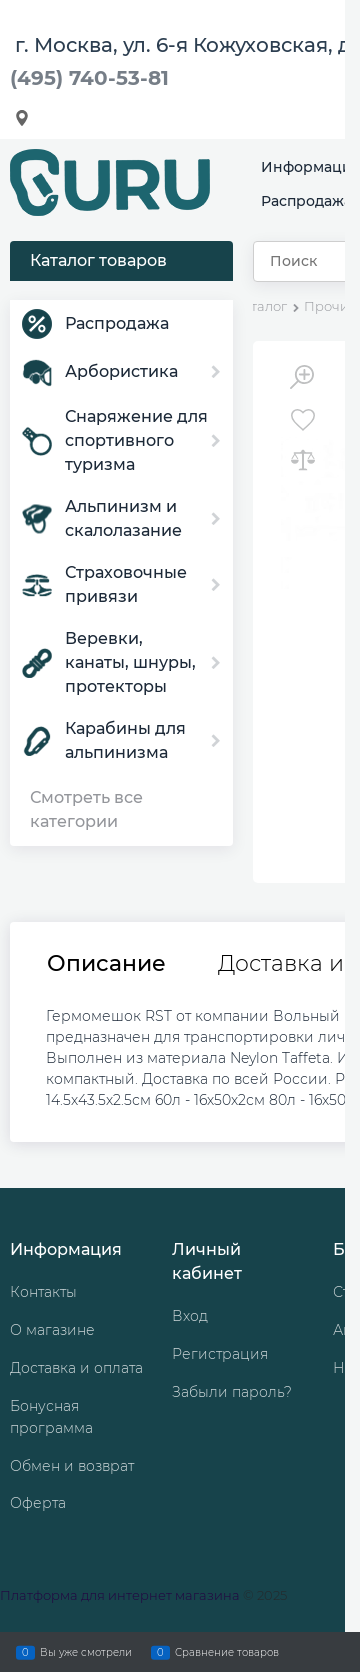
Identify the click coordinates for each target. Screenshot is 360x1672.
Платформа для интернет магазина (120, 1595)
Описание (106, 964)
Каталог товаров (98, 260)
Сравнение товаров (227, 1652)
